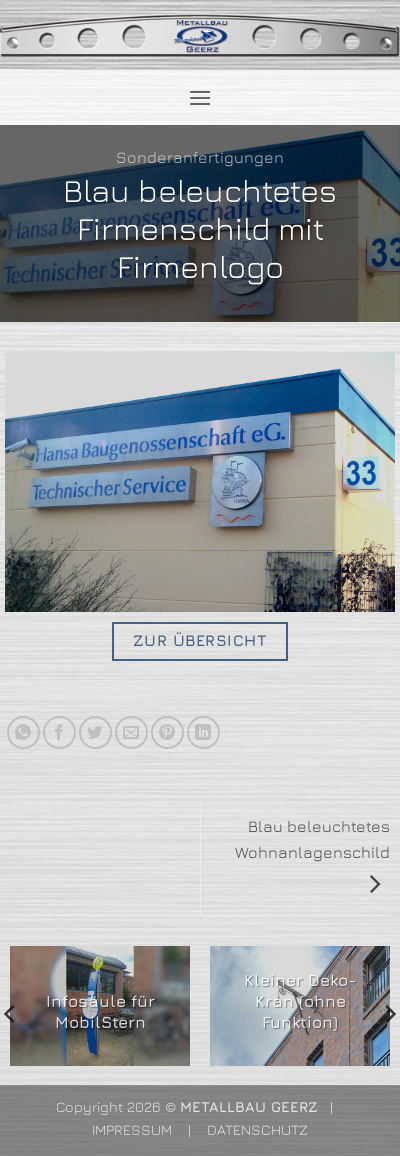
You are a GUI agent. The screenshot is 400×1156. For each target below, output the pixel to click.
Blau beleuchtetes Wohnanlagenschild (312, 854)
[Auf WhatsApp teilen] (23, 732)
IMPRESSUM (132, 1129)
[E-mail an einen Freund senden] (131, 732)
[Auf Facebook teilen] (59, 732)
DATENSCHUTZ (257, 1129)
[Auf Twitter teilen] (95, 732)
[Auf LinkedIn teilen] (203, 732)
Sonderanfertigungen (200, 157)
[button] (200, 97)
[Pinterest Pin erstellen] (167, 732)
